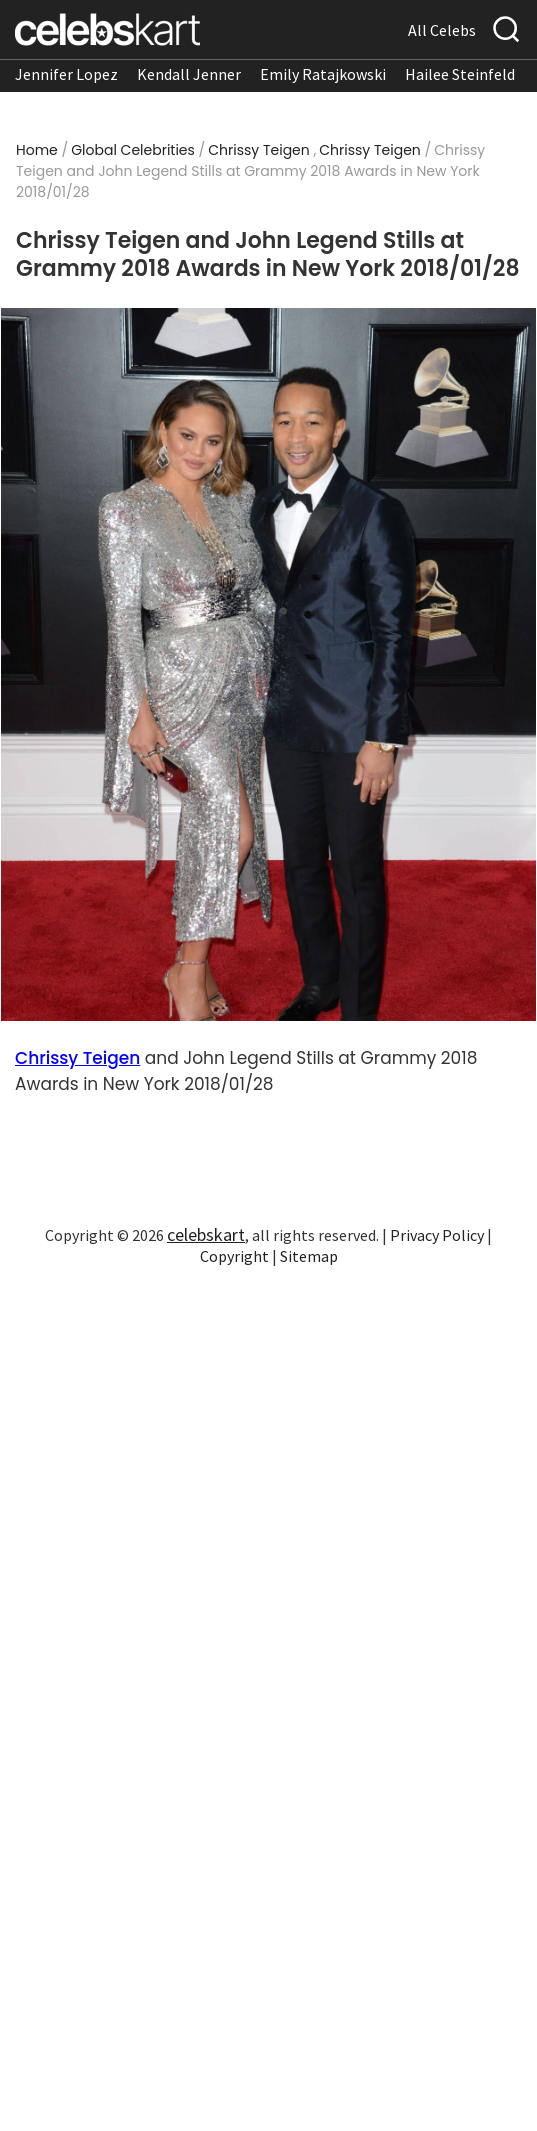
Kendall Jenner (189, 74)
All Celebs (442, 30)
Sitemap (309, 1256)
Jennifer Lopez (66, 74)
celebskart (206, 1234)
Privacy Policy (437, 1235)
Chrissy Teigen (258, 150)
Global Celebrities (133, 150)
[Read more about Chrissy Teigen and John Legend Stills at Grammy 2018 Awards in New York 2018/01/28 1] (268, 664)
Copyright (234, 1256)
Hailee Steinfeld (460, 74)
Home (37, 150)
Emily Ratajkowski (323, 74)
